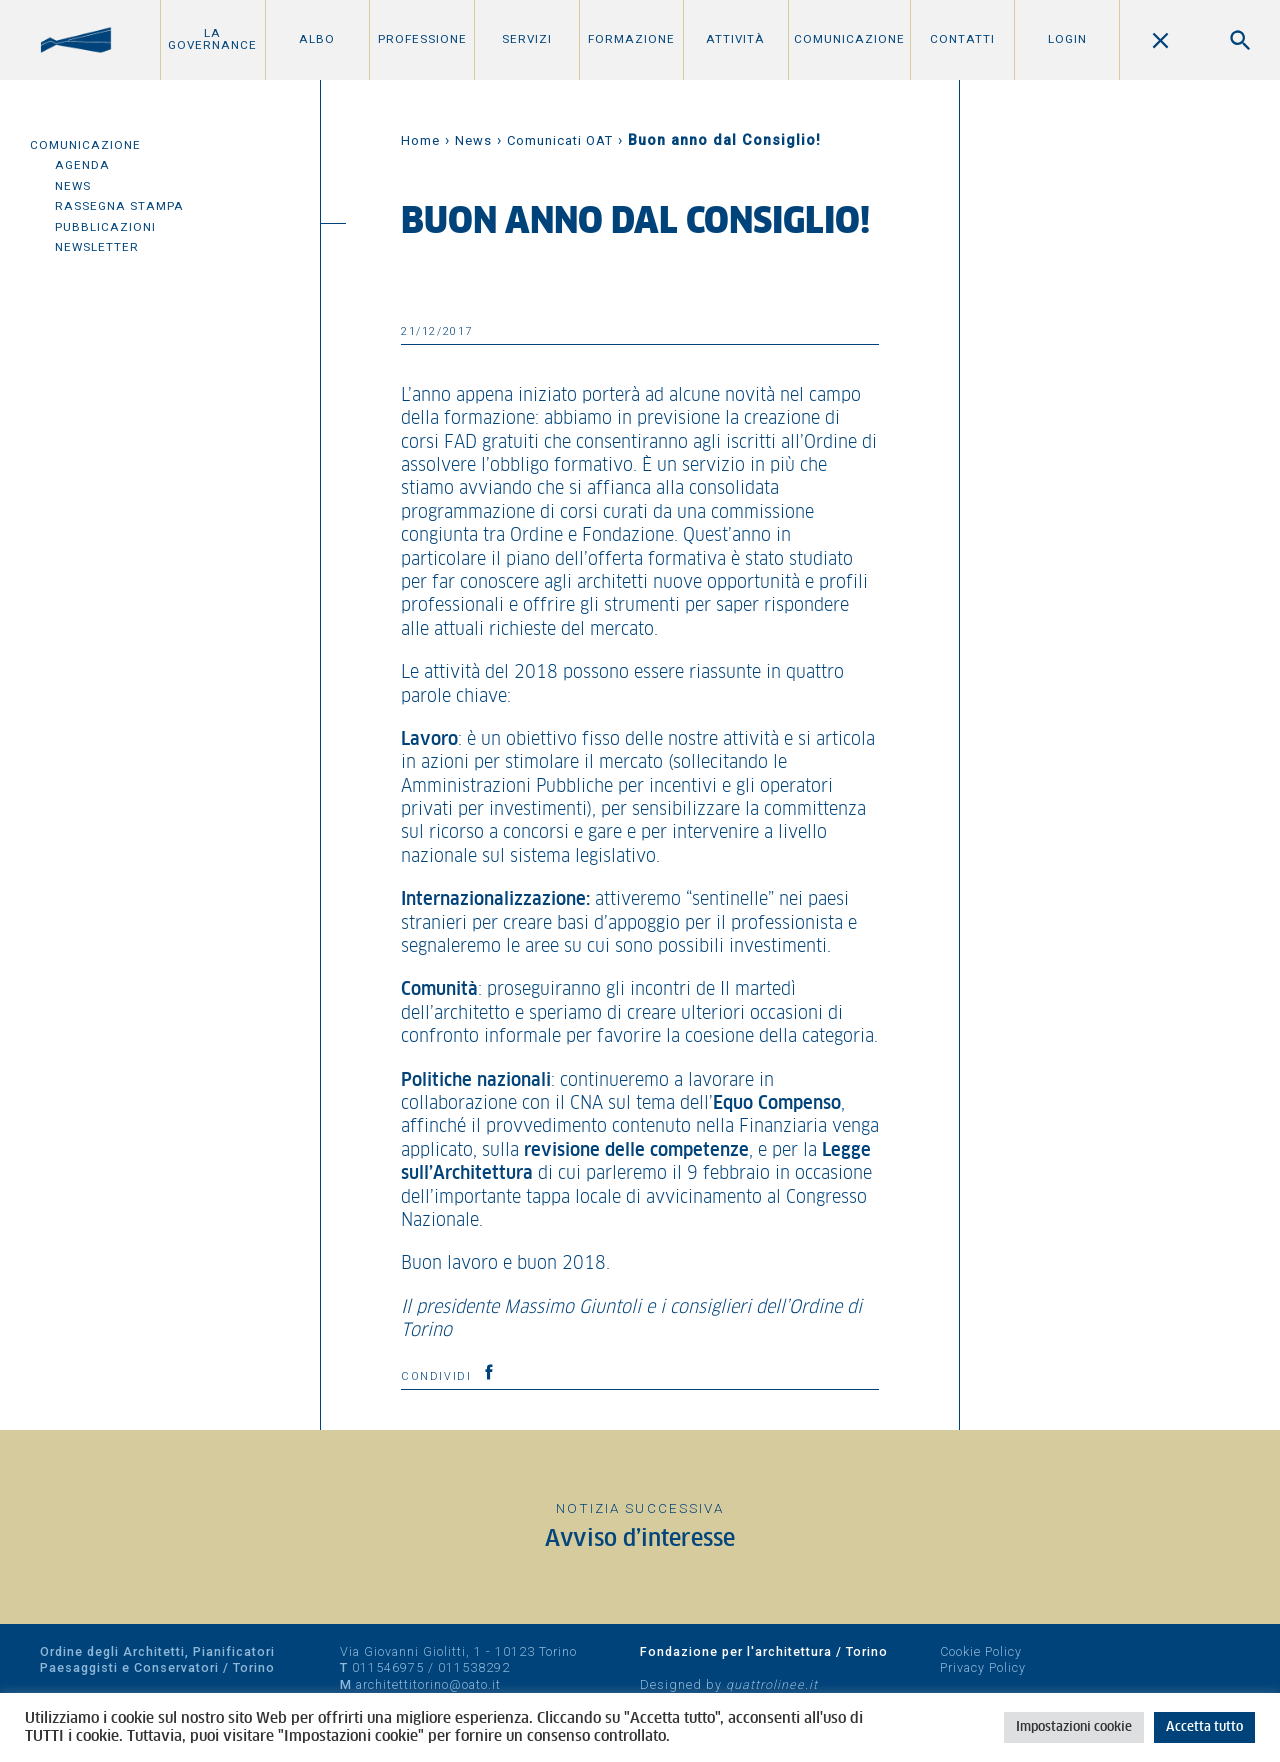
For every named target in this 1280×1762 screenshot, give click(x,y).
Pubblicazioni (105, 227)
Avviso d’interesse (640, 1539)
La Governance (212, 39)
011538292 (474, 1667)
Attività (735, 39)
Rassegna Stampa (119, 206)
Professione (422, 39)
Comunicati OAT (560, 140)
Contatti (962, 39)
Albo (317, 39)
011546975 (388, 1667)
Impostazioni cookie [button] (1074, 1727)
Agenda (82, 165)
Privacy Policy (983, 1667)
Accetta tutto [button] (1204, 1727)
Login (1067, 39)
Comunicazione (849, 39)
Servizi (527, 39)
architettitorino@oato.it (428, 1684)
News (73, 186)
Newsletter (97, 247)
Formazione (631, 39)
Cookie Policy (981, 1651)
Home (420, 140)
